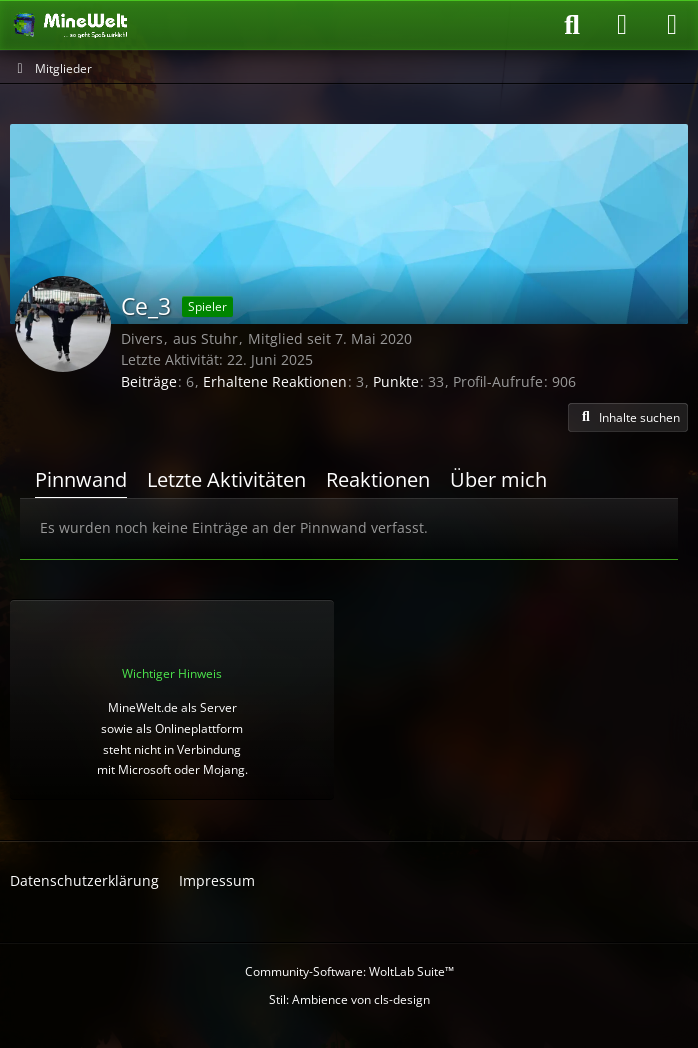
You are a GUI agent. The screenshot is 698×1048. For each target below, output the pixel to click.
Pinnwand (81, 479)
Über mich (498, 479)
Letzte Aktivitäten (226, 479)
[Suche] (572, 25)
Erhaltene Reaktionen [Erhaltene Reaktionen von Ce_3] (275, 381)
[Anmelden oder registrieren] (622, 25)
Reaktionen (378, 479)
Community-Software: (349, 971)
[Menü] (672, 25)
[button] (628, 418)
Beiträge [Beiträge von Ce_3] (149, 381)
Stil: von (349, 999)
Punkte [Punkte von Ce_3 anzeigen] (396, 381)
